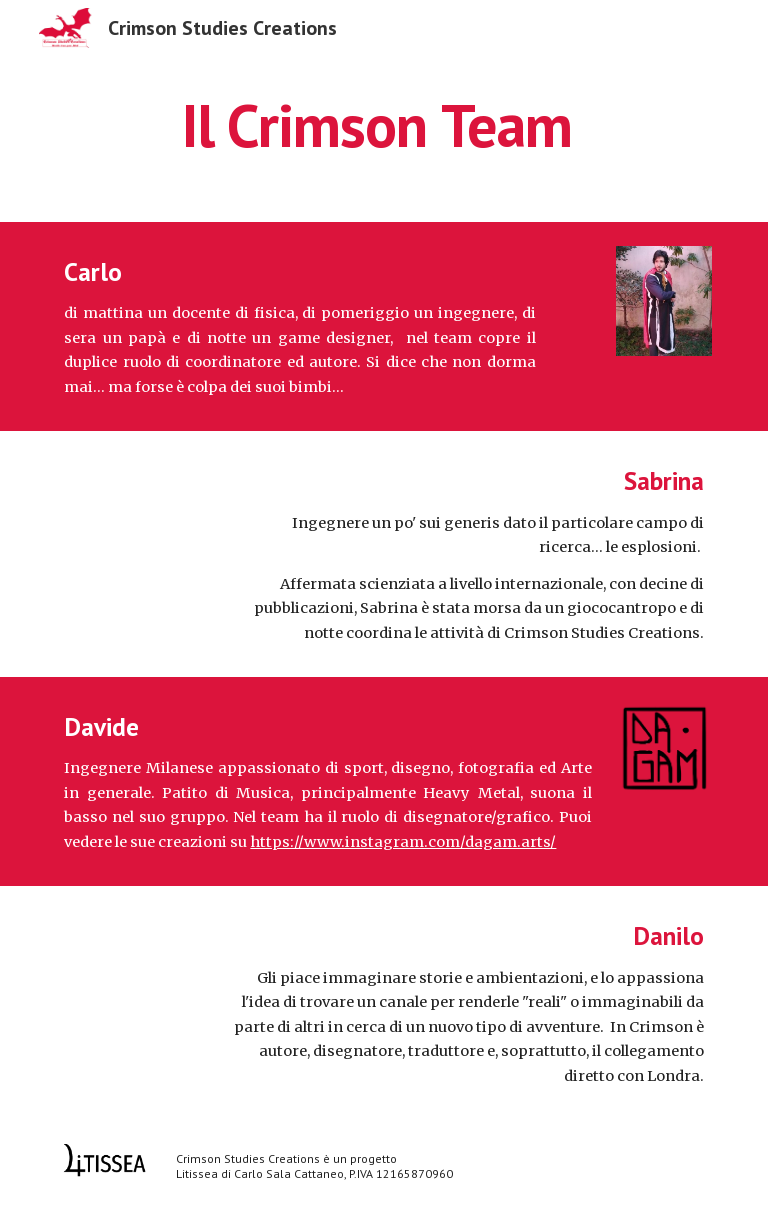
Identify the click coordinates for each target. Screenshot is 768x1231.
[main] (383, 125)
